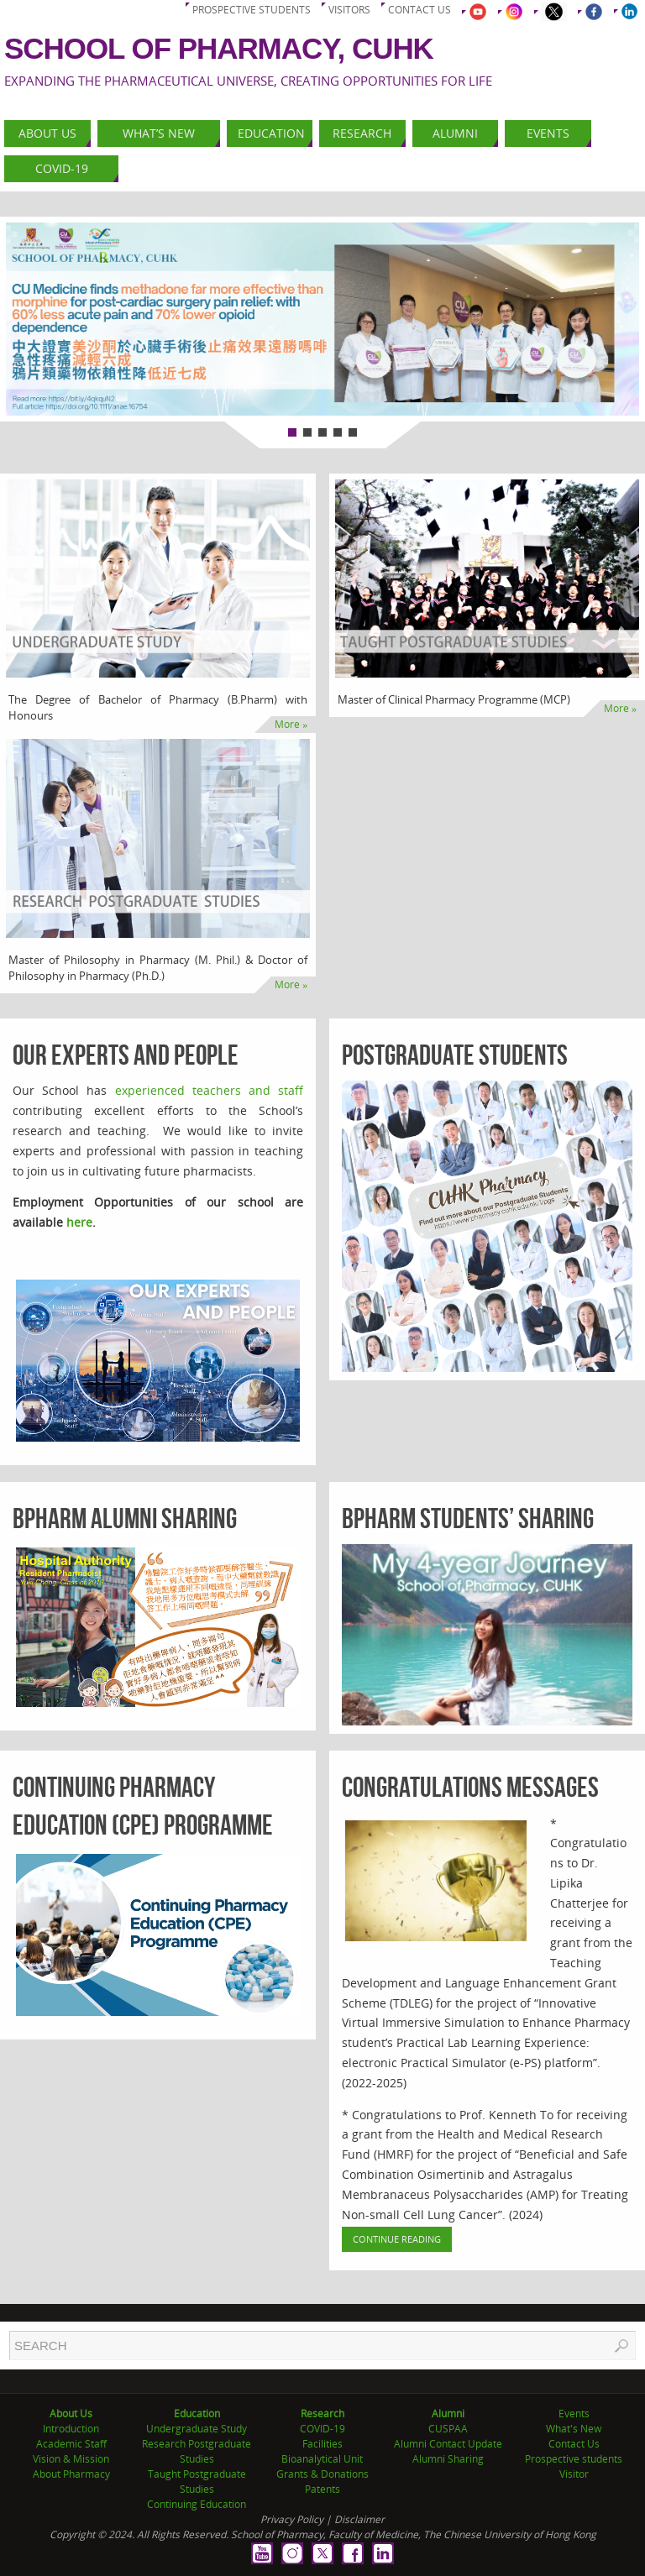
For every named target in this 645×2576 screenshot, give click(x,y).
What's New (573, 2429)
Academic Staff (71, 2444)
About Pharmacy (71, 2474)
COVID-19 (322, 2429)
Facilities (322, 2444)
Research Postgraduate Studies (196, 2451)
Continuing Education (196, 2504)
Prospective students (251, 10)
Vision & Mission (71, 2459)
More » (291, 724)
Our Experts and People (126, 1055)
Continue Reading (397, 2239)
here (79, 1222)
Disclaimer (359, 2519)
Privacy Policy (291, 2519)
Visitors (349, 10)
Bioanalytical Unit (322, 2459)
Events (574, 2413)
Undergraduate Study (196, 2429)
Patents (322, 2489)
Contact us (419, 10)
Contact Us (574, 2444)
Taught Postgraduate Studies (197, 2481)
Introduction (71, 2429)
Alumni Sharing (448, 2459)
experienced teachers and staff (209, 1090)
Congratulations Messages (470, 1787)
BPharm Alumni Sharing (125, 1518)
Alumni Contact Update (448, 2444)
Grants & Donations (322, 2474)
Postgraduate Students (455, 1055)
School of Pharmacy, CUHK (218, 48)
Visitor (574, 2474)
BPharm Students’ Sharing (468, 1518)
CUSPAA (448, 2429)
